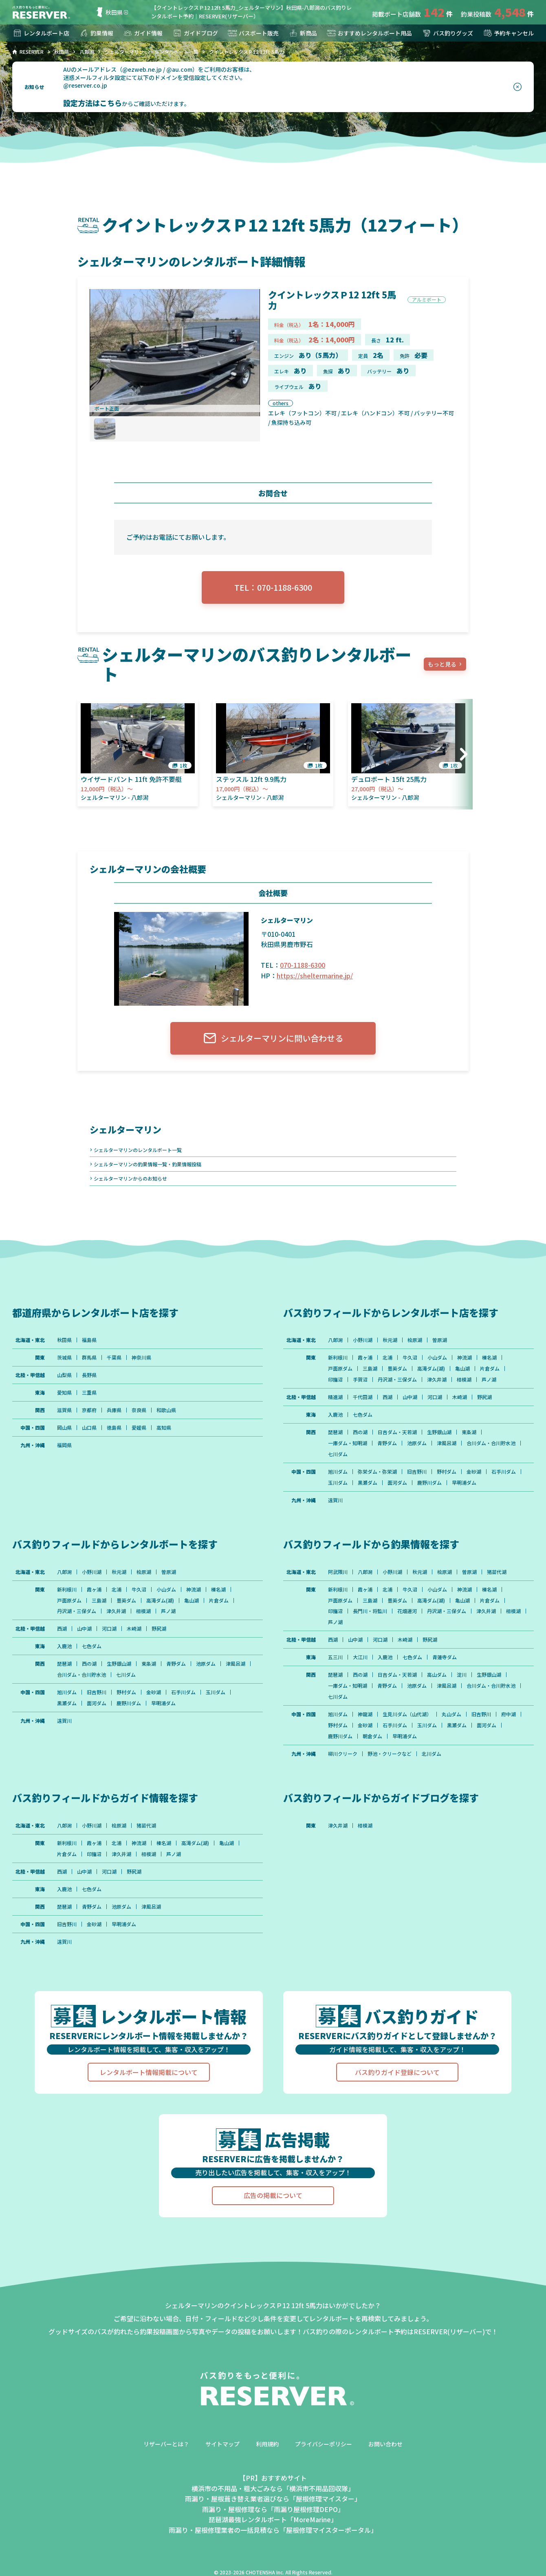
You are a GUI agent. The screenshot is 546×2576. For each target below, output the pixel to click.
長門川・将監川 (370, 1611)
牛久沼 (410, 1357)
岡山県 (64, 1427)
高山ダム (437, 1675)
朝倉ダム (372, 1736)
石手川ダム (503, 1471)
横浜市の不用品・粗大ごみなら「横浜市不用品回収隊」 (273, 2488)
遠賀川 (335, 1500)
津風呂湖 (446, 1443)
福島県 (89, 1340)
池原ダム (417, 1443)
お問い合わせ (385, 2444)
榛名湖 (489, 1357)
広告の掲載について (273, 2196)
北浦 (387, 1357)
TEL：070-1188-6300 (273, 587)
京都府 (89, 1410)
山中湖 (410, 1397)
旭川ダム (338, 1471)
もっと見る (442, 664)
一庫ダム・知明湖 (347, 1443)
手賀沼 (360, 1379)
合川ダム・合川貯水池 (491, 1443)
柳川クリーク (342, 1754)
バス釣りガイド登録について (397, 2072)
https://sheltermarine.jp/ (315, 975)
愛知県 (64, 1392)
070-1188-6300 (302, 965)
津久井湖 (437, 1379)
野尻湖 (484, 1397)
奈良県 (139, 1410)
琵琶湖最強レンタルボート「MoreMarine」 (273, 2520)
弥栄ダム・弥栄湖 (377, 1471)
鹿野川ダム (429, 1482)
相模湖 (464, 1379)
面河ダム (397, 1482)
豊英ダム (397, 1368)
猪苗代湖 (496, 1571)
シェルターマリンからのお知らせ (130, 1178)
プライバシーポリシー (323, 2444)
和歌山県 (166, 1410)
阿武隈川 (338, 1571)
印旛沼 (335, 1379)
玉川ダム (338, 1482)
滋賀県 (64, 1410)
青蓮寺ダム (444, 1657)
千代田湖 (362, 1397)
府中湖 (508, 1714)
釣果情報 (96, 33)
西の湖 (360, 1432)
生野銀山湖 (439, 1432)
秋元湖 (390, 1340)
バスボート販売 (253, 33)
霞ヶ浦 (365, 1357)
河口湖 (434, 1397)
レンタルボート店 (40, 33)
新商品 (302, 33)
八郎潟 (335, 1340)
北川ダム (431, 1754)
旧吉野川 (417, 1471)
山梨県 (64, 1375)
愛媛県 (139, 1427)
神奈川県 (141, 1357)
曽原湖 (439, 1340)
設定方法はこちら (92, 102)
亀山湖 (462, 1368)
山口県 (89, 1427)
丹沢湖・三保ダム (397, 1379)
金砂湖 (474, 1471)
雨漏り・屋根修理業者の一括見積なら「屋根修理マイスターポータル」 (273, 2530)
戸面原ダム (340, 1368)
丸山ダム (451, 1714)
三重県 (89, 1392)
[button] (461, 754)
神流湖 (464, 1357)
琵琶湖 (335, 1432)
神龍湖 (365, 1714)
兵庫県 (114, 1410)
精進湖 (335, 1397)
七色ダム (362, 1414)
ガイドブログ (195, 33)
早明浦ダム (464, 1482)
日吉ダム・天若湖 (397, 1432)
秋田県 (108, 12)
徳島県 (114, 1427)
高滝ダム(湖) (431, 1368)
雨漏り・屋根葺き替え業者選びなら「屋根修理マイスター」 (273, 2499)
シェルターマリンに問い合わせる (273, 1038)
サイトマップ (222, 2444)
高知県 (163, 1427)
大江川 (360, 1657)
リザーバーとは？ (166, 2444)
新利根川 (338, 1357)
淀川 (462, 1675)
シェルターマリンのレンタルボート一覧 (138, 1149)
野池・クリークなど (390, 1754)
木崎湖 (459, 1397)
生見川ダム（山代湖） (407, 1714)
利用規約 (267, 2444)
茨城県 (64, 1357)
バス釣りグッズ (447, 33)
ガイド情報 (143, 33)
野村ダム (446, 1471)
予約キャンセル (508, 33)
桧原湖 (414, 1340)
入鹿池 (335, 1414)
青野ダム (387, 1443)
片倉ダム (490, 1368)
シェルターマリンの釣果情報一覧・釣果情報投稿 (147, 1164)
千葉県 (114, 1357)
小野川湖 (362, 1340)
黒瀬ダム (367, 1482)
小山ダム (437, 1357)
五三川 (335, 1657)
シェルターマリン (125, 1129)
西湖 (387, 1397)
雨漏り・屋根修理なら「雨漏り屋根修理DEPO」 (273, 2509)
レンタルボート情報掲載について (149, 2072)
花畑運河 (407, 1611)
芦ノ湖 (489, 1379)
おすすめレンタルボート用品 (369, 33)
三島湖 (370, 1368)
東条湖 (469, 1432)
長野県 (89, 1375)
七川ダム (338, 1454)
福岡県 (64, 1445)
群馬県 (89, 1357)
